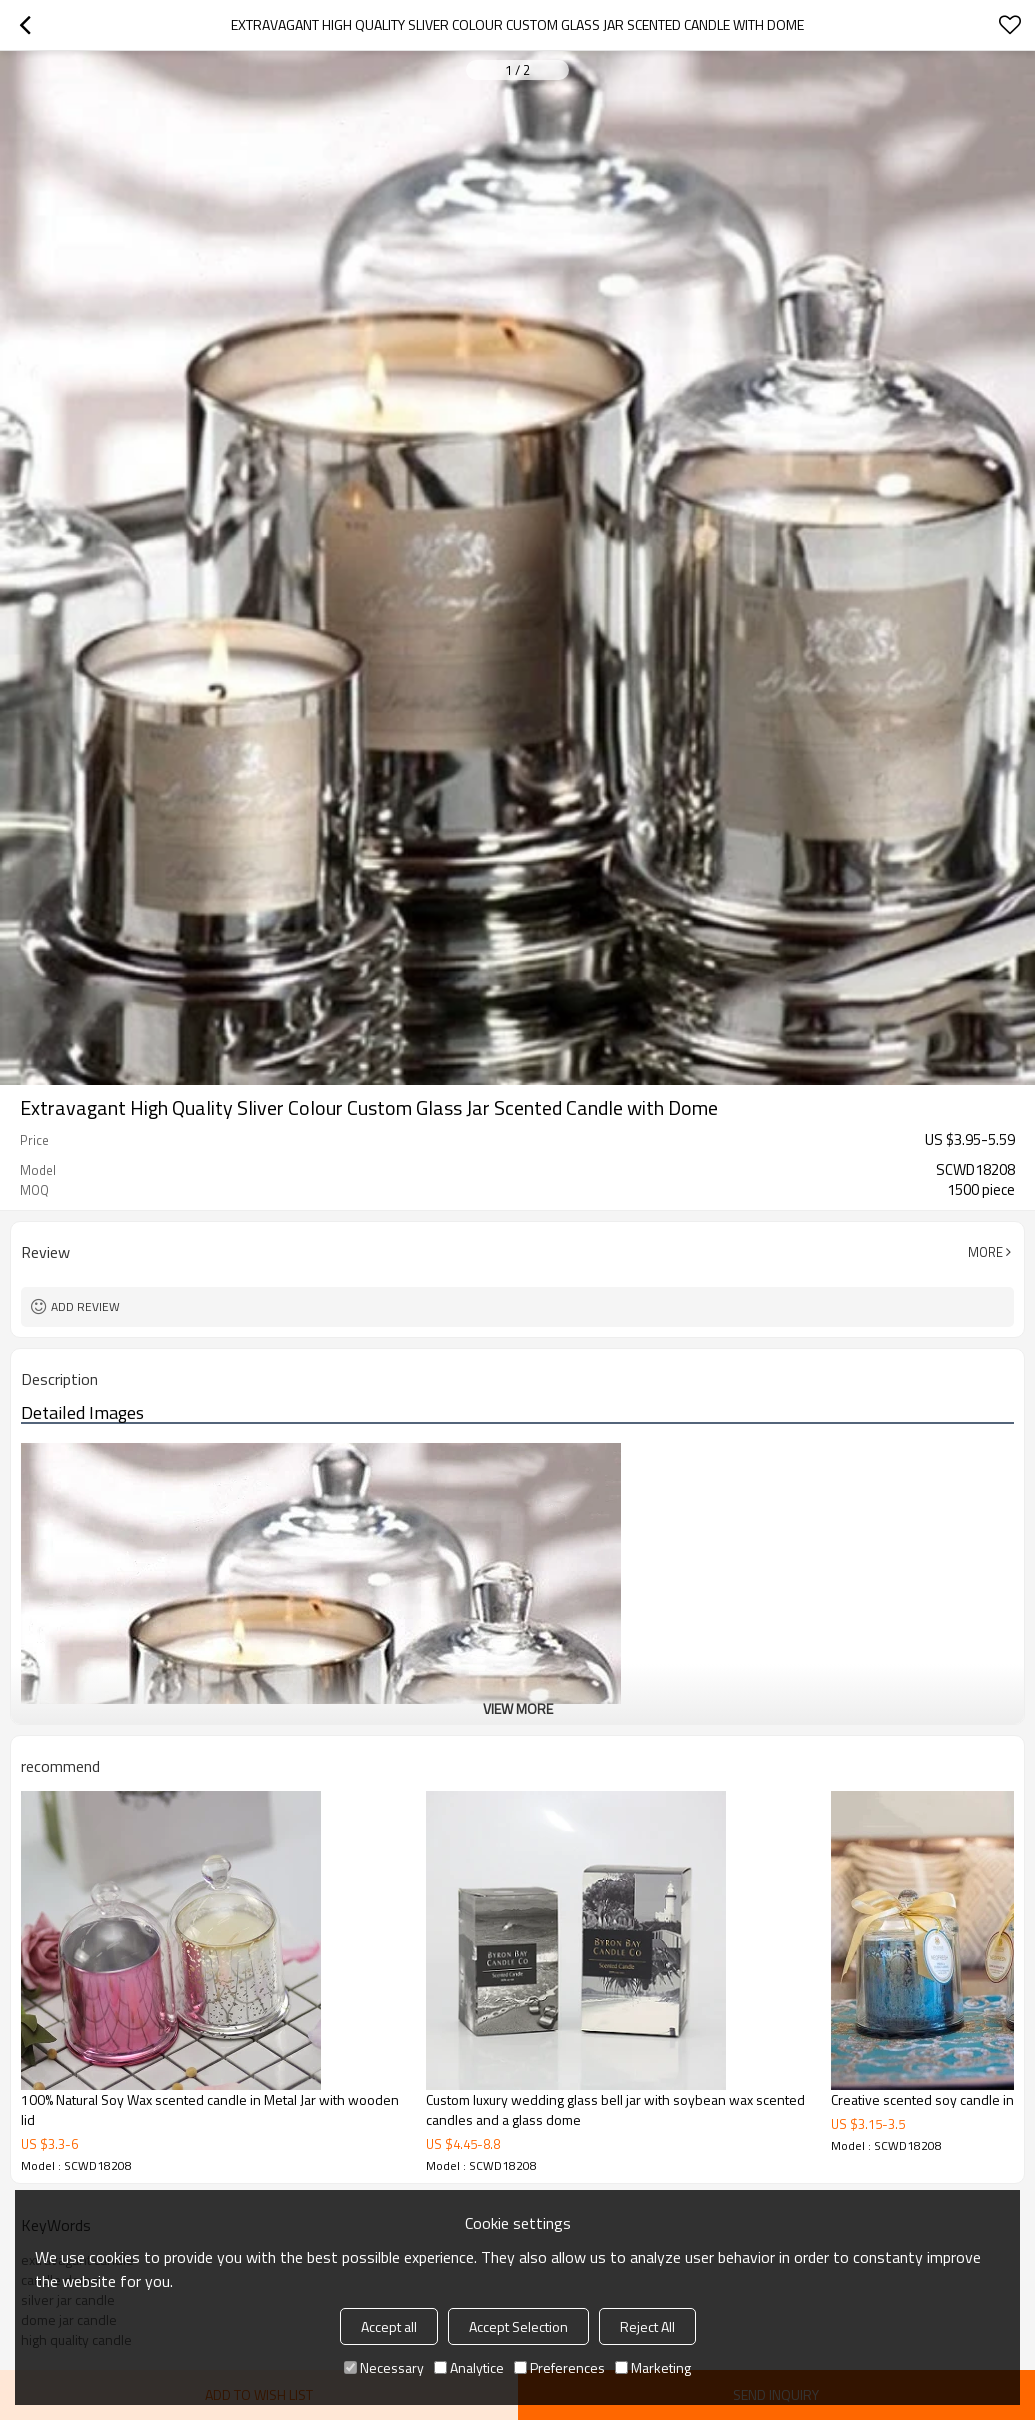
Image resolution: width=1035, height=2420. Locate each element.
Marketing (653, 2367)
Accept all (389, 2326)
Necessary (384, 2367)
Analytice (469, 2367)
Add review (85, 1306)
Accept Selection (518, 2326)
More (985, 1252)
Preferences (559, 2367)
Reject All (647, 2326)
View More (518, 1708)
